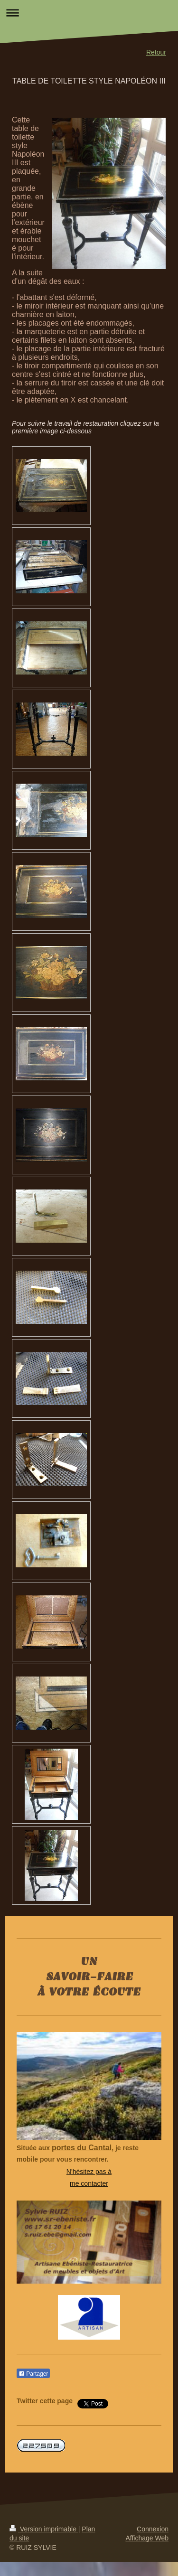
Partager (33, 2373)
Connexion (153, 2529)
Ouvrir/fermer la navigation (89, 12)
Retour (156, 52)
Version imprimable (43, 2529)
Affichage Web (147, 2538)
